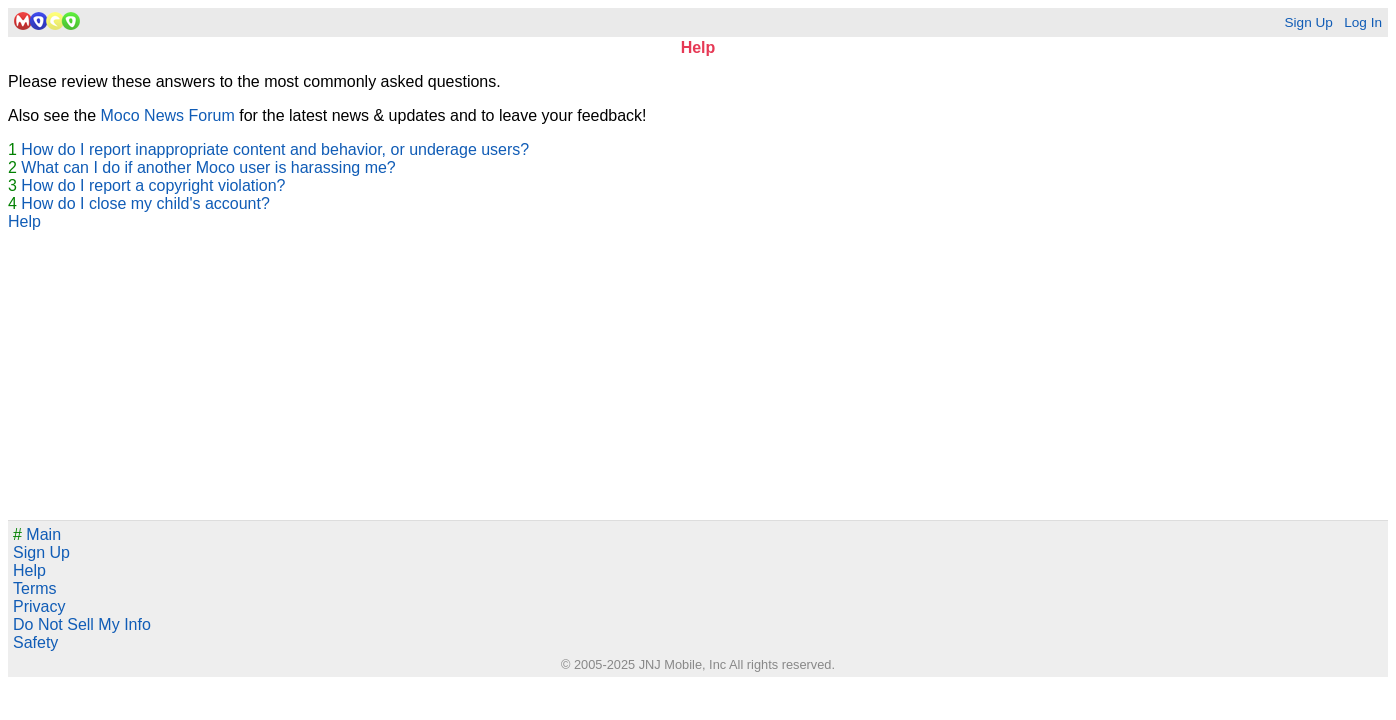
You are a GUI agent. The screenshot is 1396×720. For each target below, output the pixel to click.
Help (24, 221)
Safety (35, 642)
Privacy (39, 606)
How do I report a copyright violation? (153, 185)
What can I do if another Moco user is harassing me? (208, 167)
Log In (1363, 22)
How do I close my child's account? (145, 203)
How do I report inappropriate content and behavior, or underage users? (275, 149)
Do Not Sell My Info (82, 624)
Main (37, 534)
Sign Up (1308, 22)
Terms (35, 588)
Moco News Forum (168, 115)
